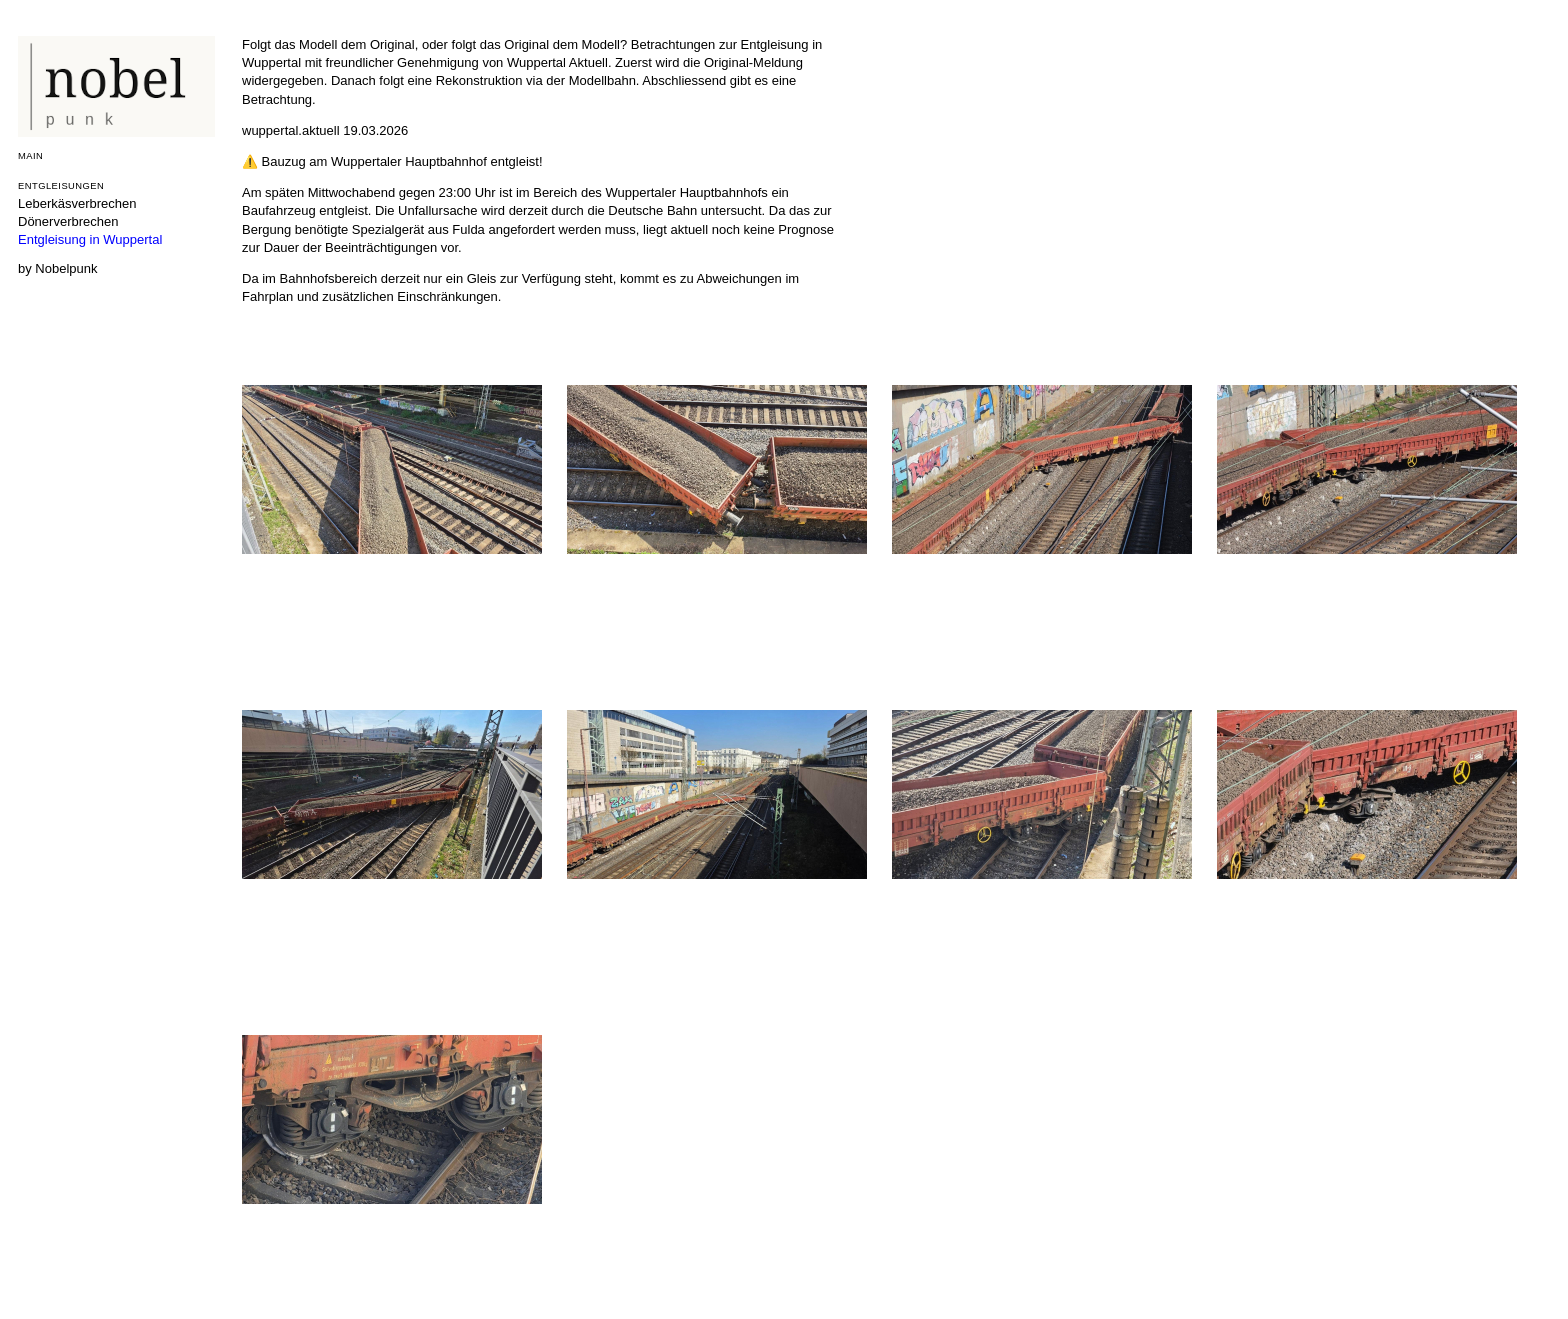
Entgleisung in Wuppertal (90, 239)
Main (30, 155)
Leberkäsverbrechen (77, 203)
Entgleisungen (61, 185)
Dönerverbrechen (68, 221)
